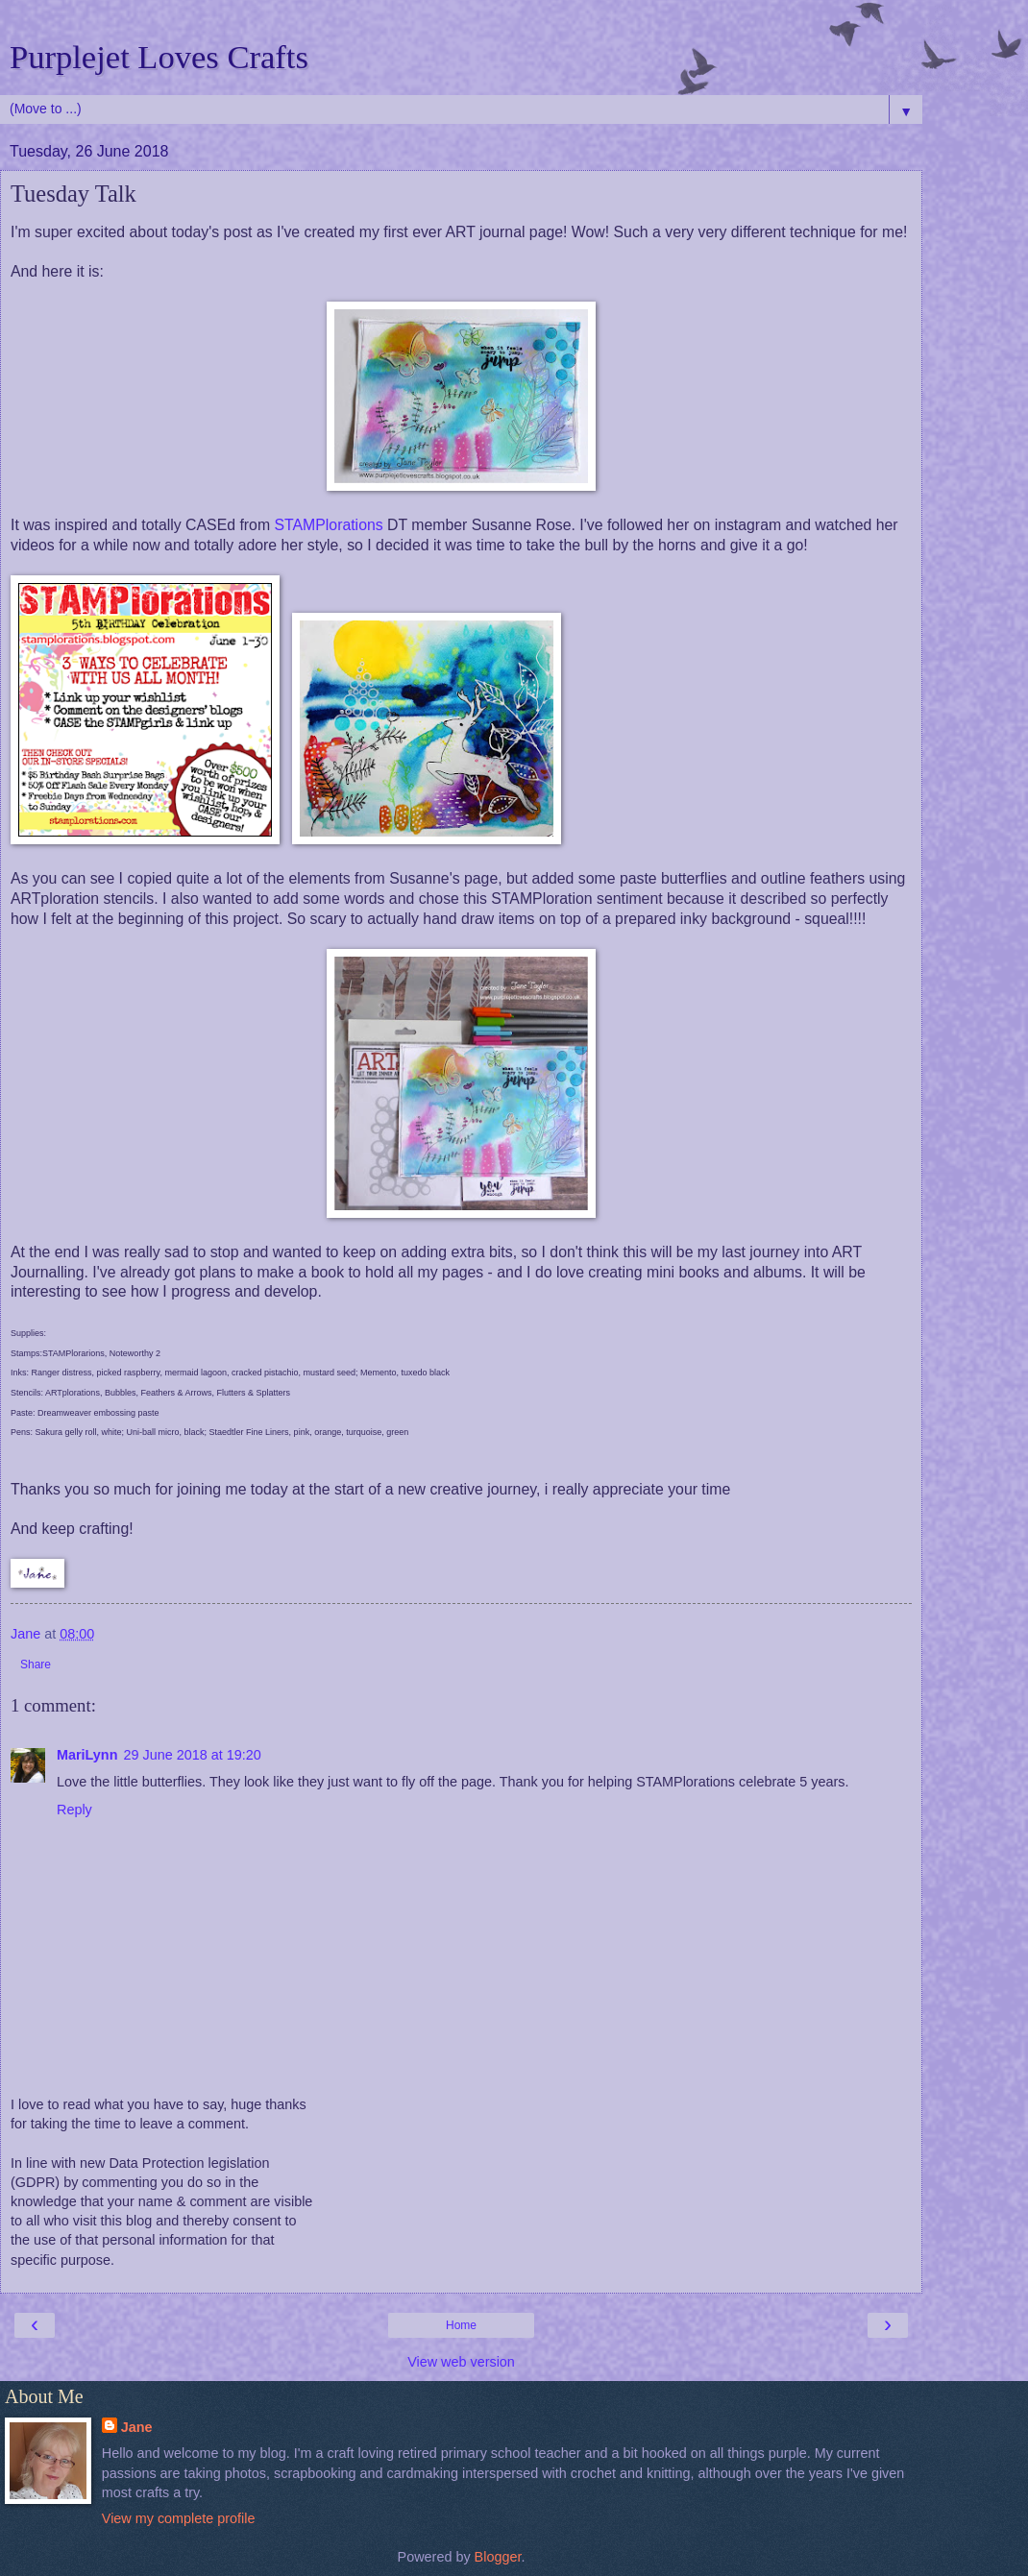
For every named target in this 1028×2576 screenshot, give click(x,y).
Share (35, 1664)
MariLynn (87, 1754)
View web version (461, 2361)
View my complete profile (179, 2518)
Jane (137, 2427)
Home (461, 2325)
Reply (74, 1809)
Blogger (498, 2556)
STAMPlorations (328, 525)
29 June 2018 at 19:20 (191, 1754)
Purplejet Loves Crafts (159, 56)
